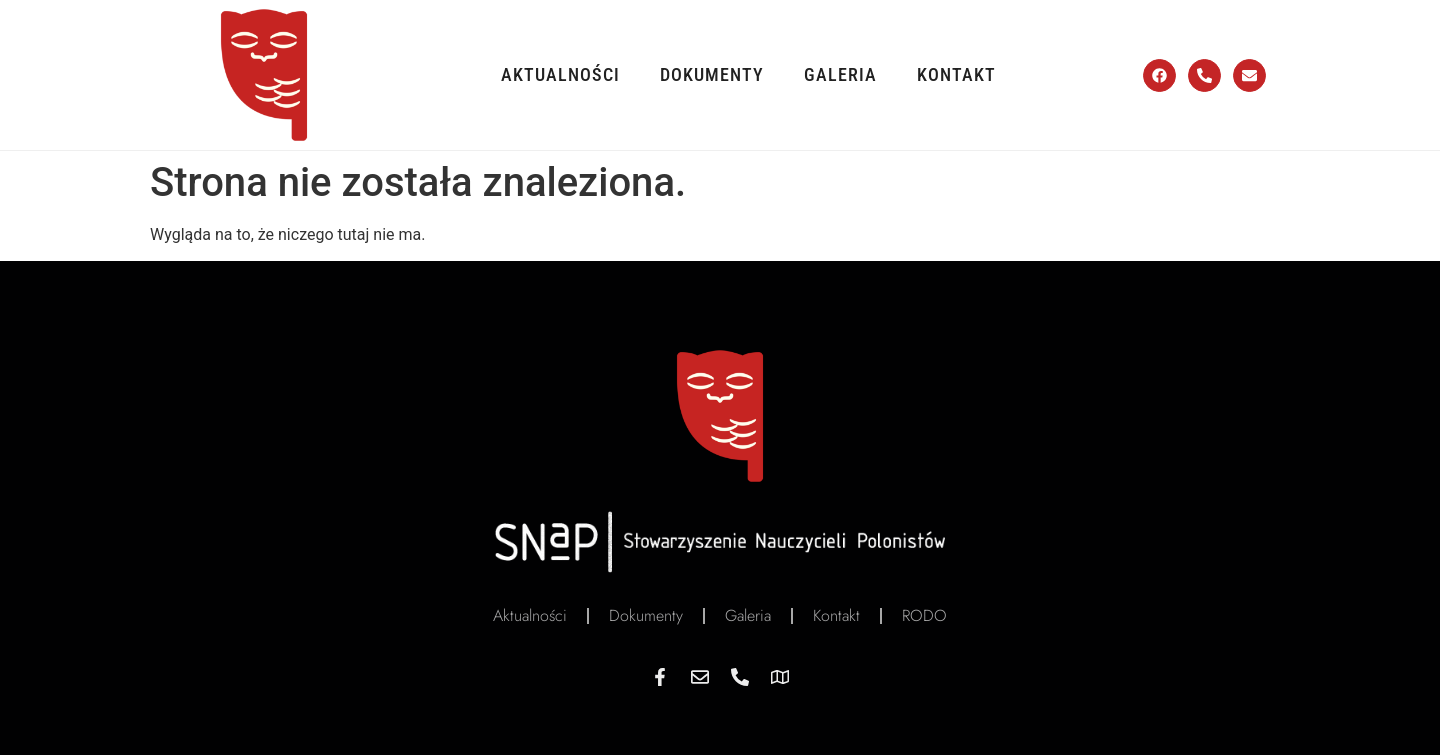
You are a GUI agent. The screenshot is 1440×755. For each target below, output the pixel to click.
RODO (924, 615)
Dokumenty (712, 75)
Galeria (840, 75)
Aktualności (560, 75)
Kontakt (956, 75)
